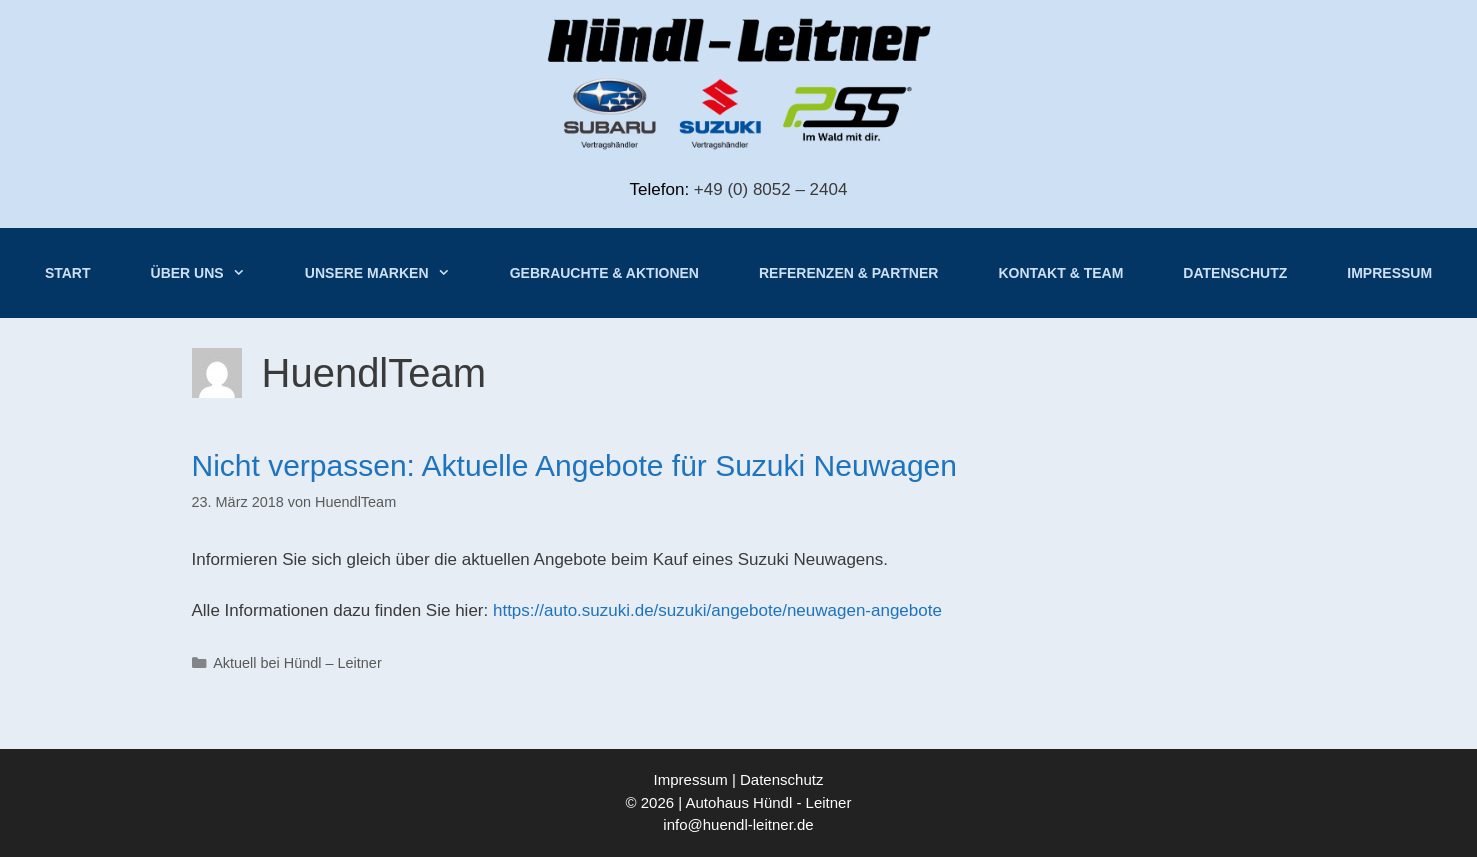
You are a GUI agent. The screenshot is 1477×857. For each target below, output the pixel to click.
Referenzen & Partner (848, 273)
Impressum (1389, 273)
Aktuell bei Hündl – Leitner (297, 663)
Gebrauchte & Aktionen (604, 273)
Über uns (213, 273)
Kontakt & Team (1060, 273)
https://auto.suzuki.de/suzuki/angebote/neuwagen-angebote (717, 610)
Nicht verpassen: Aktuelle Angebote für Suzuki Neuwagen (574, 465)
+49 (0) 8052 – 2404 (771, 189)
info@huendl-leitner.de (738, 824)
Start (68, 273)
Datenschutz (1235, 273)
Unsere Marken (392, 273)
